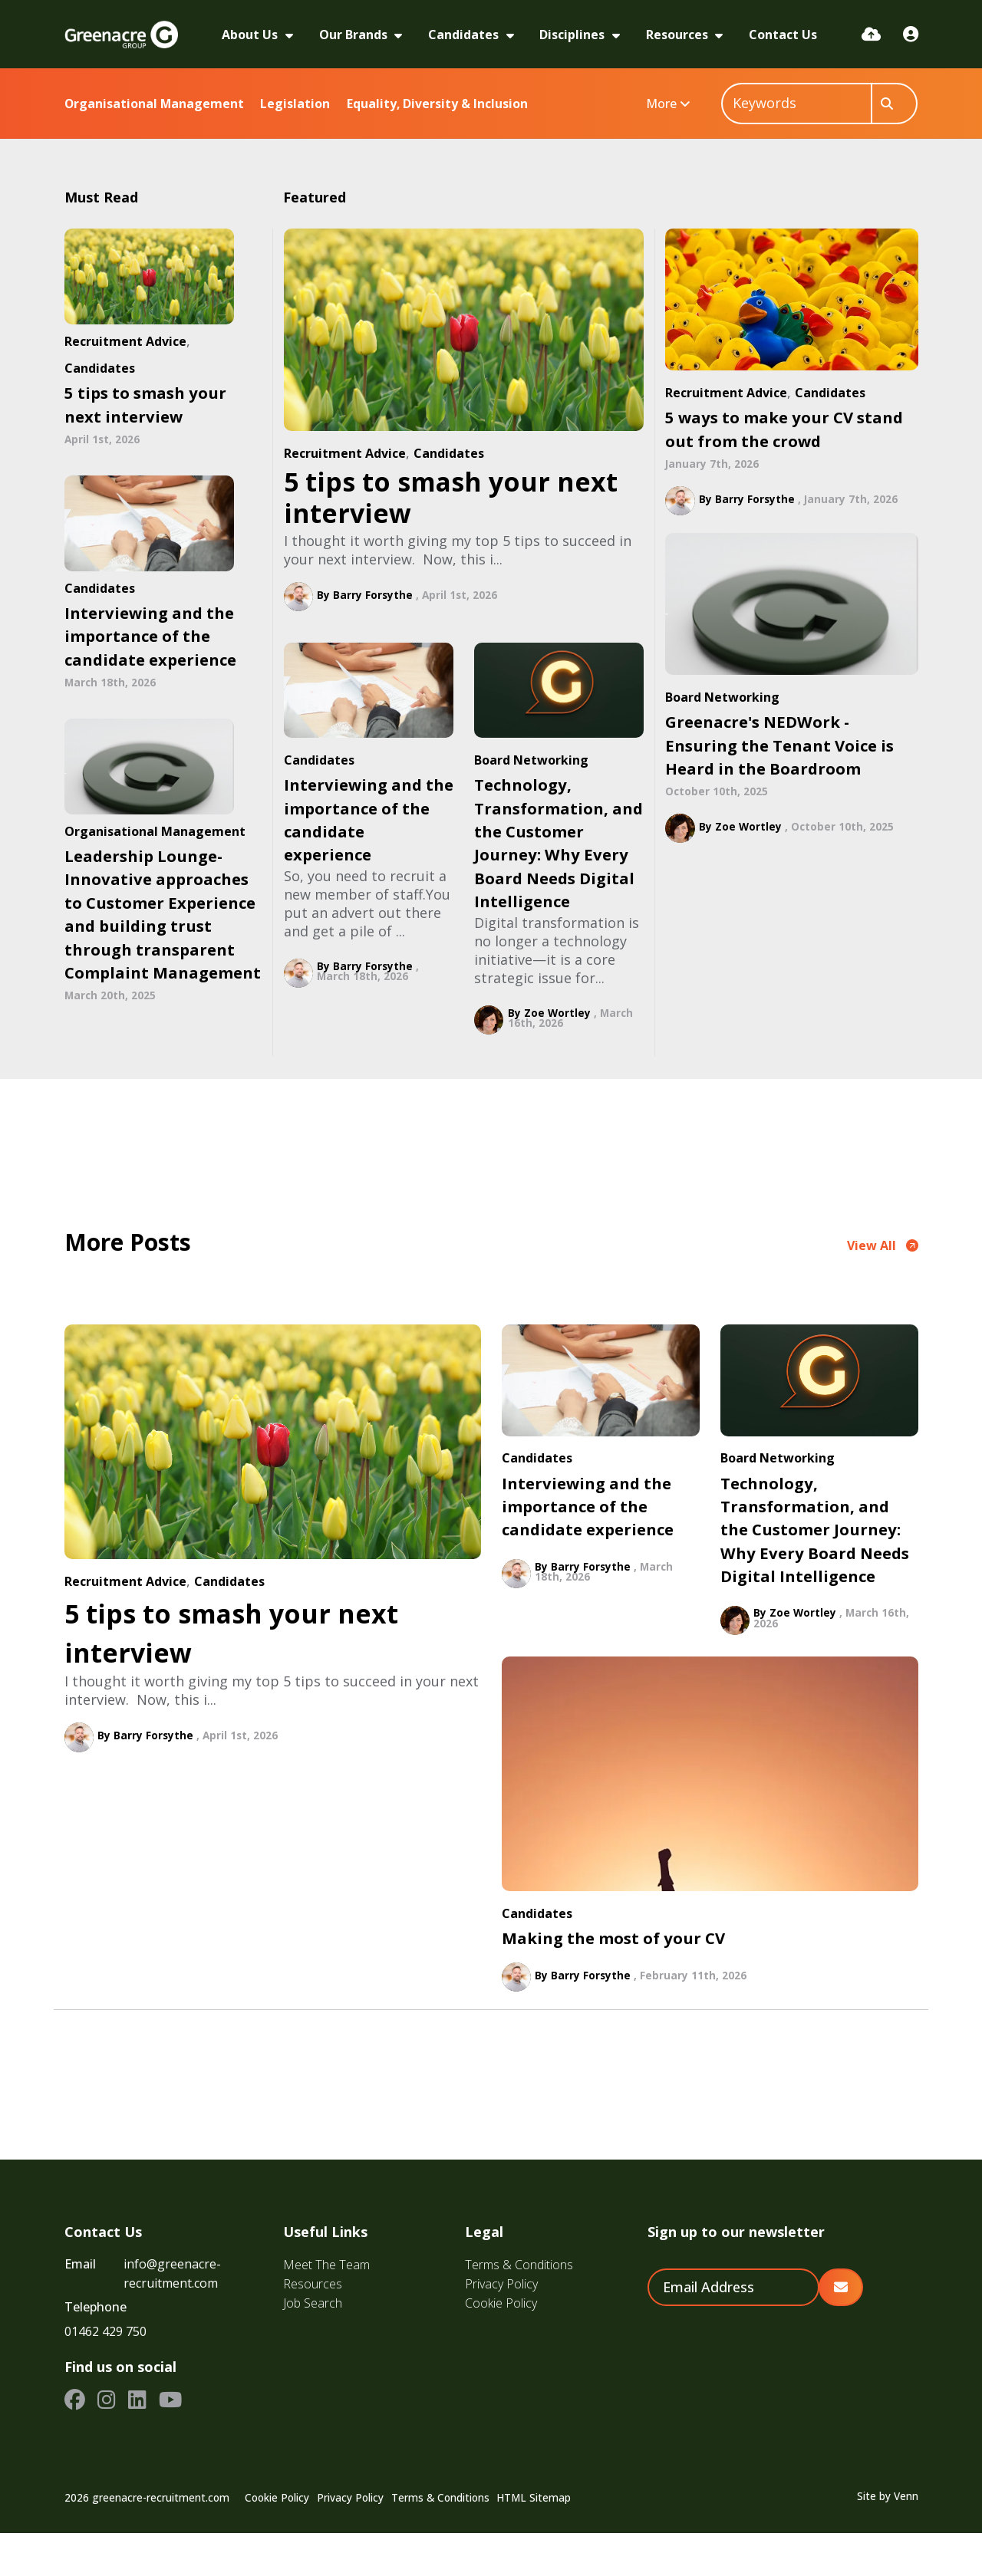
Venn (906, 2539)
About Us (251, 34)
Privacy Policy (501, 2326)
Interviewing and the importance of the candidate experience (368, 819)
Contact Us (783, 34)
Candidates (465, 34)
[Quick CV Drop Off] (871, 33)
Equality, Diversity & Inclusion (437, 103)
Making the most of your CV (613, 1981)
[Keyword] (796, 103)
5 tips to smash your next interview (451, 497)
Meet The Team (326, 2307)
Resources (678, 34)
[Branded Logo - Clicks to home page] (121, 34)
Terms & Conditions (519, 2307)
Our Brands (354, 34)
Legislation (295, 103)
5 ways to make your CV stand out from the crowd (784, 428)
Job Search (312, 2345)
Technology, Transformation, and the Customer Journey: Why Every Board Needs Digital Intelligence (558, 843)
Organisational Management (154, 103)
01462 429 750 (105, 2374)
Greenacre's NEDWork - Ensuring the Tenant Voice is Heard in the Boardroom (779, 745)
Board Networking (531, 760)
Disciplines (573, 34)
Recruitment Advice (345, 453)
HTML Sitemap (533, 2541)
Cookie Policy (501, 2345)
